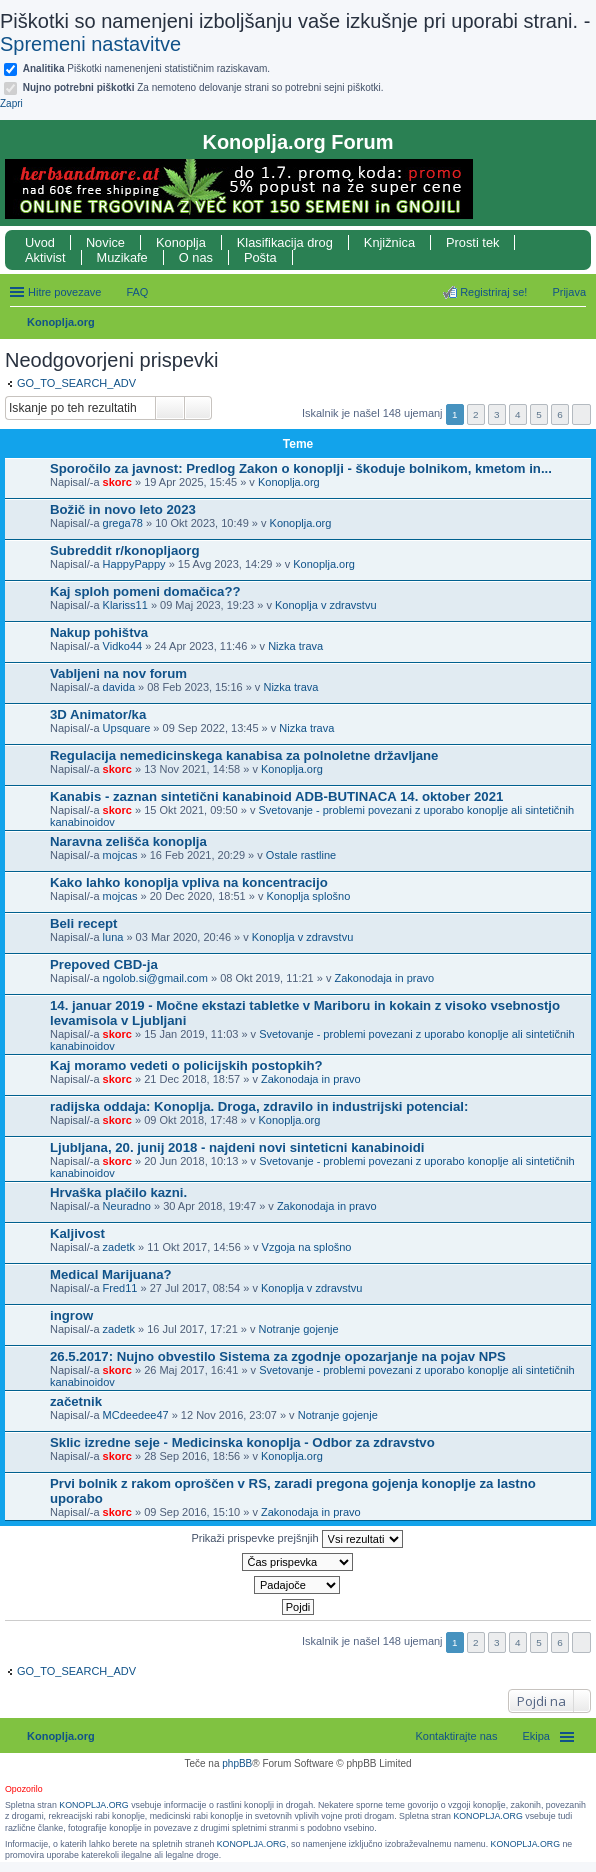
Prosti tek (472, 242)
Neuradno (127, 1206)
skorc (117, 482)
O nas (196, 257)
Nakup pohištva (99, 632)
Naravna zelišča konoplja (128, 841)
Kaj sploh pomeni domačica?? (145, 591)
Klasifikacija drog (285, 242)
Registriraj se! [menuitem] (493, 292)
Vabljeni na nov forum (118, 673)
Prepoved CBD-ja (104, 964)
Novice (105, 242)
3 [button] (497, 414)
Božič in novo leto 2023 (123, 509)
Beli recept (83, 923)
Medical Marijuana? (111, 1274)
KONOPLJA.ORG (93, 1805)
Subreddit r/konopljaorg (124, 550)
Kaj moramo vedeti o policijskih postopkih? (186, 1065)
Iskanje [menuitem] (578, 324)
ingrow (71, 1315)
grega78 (123, 523)
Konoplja (181, 242)
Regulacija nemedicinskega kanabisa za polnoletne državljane (244, 755)
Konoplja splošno (308, 896)
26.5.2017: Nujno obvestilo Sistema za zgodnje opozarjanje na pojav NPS (278, 1356)
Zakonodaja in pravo (385, 978)
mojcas (120, 855)
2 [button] (476, 414)
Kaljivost (77, 1233)
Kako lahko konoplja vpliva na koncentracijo (189, 882)
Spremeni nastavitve (90, 44)
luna (113, 937)
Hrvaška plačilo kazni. (118, 1192)
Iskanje (170, 408)
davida (119, 687)
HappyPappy (134, 564)
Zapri (11, 103)
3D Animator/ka (98, 714)
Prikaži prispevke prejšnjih (296, 1539)
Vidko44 (123, 646)
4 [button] (518, 414)
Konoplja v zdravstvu (326, 605)
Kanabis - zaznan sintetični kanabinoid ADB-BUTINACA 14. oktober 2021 (276, 796)
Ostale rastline (301, 855)
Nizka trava (295, 646)
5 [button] (539, 414)
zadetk (119, 1247)
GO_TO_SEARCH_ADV (76, 383)
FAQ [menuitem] (137, 292)
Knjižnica (389, 242)
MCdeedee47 (136, 1415)
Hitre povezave (64, 292)
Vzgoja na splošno (307, 1247)
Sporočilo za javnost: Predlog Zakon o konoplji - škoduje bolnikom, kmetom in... (301, 468)
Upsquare (127, 728)
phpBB (237, 1763)
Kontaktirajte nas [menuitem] (457, 1736)
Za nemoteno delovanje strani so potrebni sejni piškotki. (203, 87)
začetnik (76, 1401)
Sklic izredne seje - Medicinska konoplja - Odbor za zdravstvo (242, 1442)
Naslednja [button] (581, 414)
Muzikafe (122, 257)
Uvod (40, 242)
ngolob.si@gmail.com (155, 978)
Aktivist (45, 257)
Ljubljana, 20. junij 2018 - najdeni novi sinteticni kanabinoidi (237, 1147)
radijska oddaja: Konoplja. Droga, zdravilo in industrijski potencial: (259, 1106)
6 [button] (560, 414)
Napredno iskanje (198, 408)
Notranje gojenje (299, 1329)
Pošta (260, 257)
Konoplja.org (61, 322)
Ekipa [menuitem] (536, 1736)
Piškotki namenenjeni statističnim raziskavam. (146, 68)
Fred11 (120, 1288)
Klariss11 (125, 605)
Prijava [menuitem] (569, 292)
